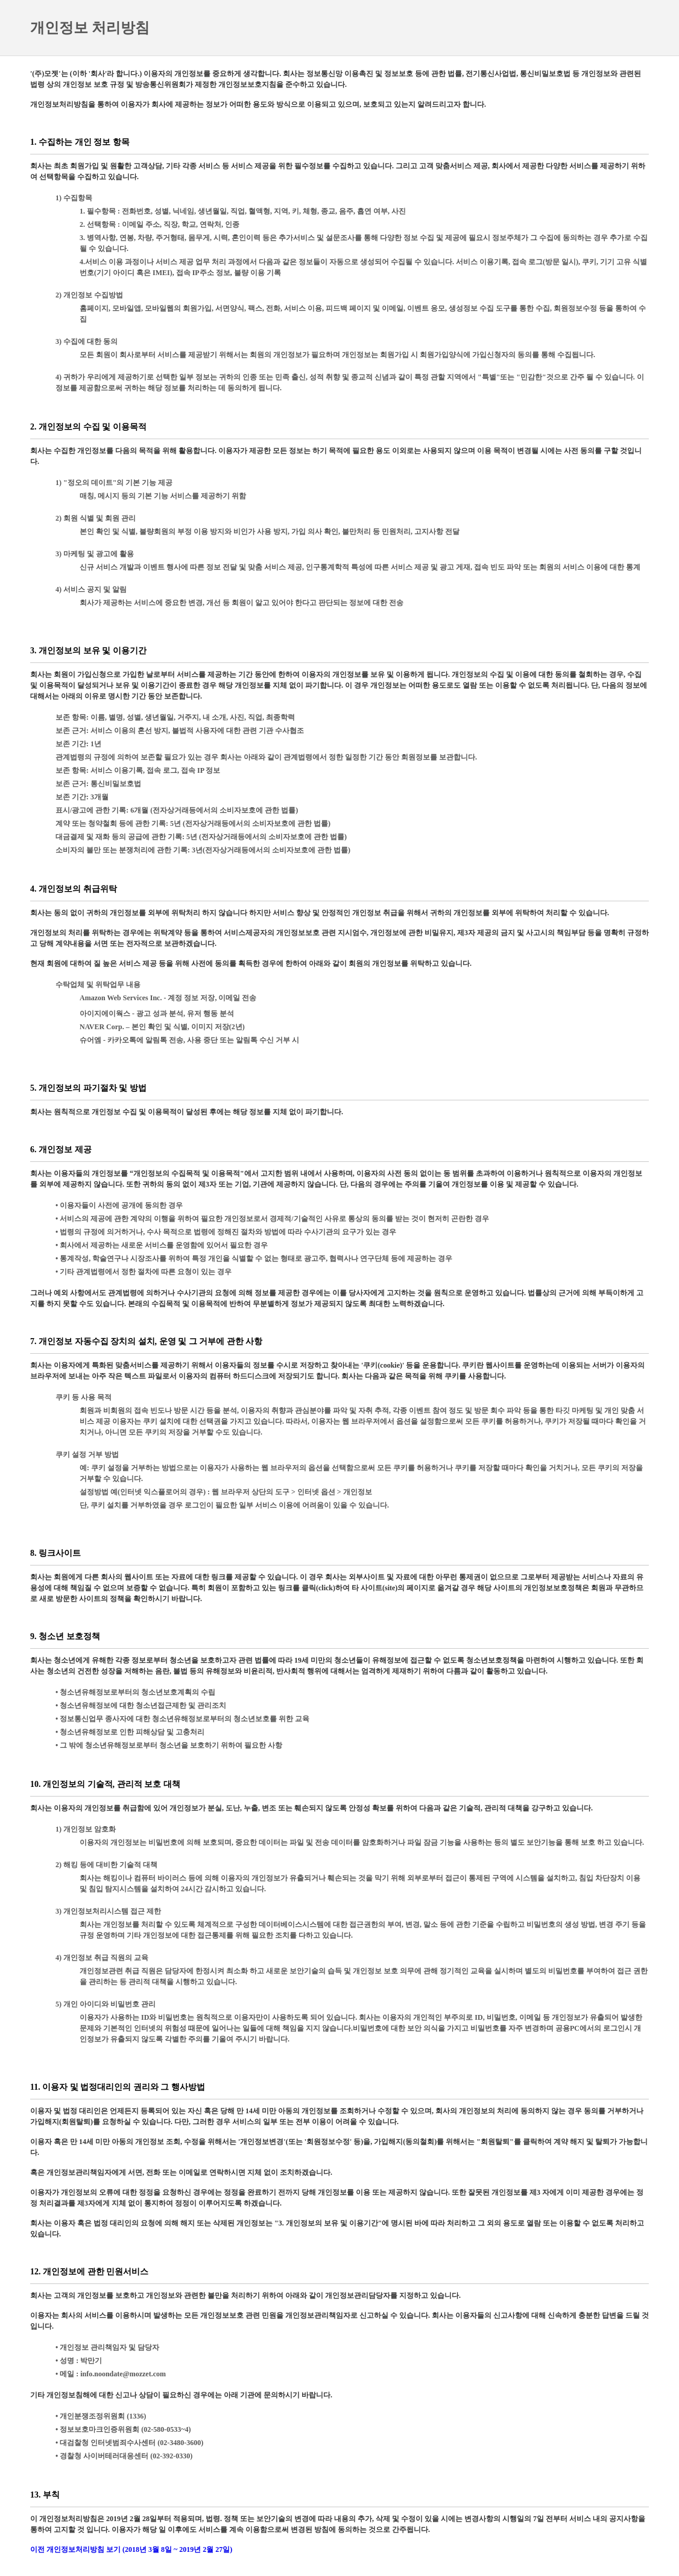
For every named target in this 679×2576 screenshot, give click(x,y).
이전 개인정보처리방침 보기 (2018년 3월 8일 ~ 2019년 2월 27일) (131, 2549)
